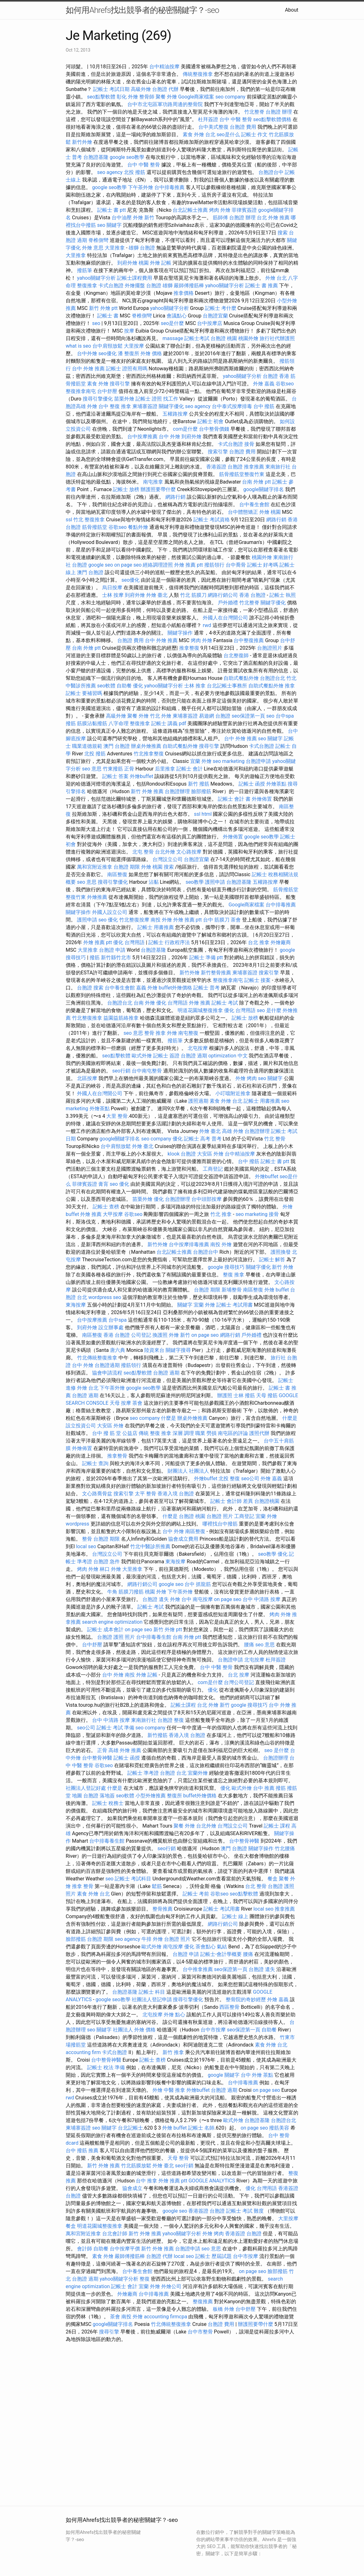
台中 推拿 (146, 2181)
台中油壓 (122, 218)
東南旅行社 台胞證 (152, 1720)
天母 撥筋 (267, 1395)
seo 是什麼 (269, 1010)
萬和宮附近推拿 (94, 867)
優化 (138, 686)
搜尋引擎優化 (98, 399)
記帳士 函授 (252, 784)
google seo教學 (127, 157)
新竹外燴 (82, 142)
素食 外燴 (97, 384)
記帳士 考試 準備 (115, 1728)
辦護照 (224, 1395)
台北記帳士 (130, 2128)
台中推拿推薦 (198, 1969)
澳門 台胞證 (90, 572)
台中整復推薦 (249, 640)
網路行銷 (175, 497)
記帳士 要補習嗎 (84, 693)
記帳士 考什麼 (220, 308)
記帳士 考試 (225, 1003)
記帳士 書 (108, 316)
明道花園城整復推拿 (200, 1010)
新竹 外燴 (282, 1267)
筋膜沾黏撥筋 (92, 723)
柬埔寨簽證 (144, 406)
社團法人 (123, 2030)
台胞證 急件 (106, 1562)
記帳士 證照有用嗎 (126, 369)
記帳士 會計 (189, 769)
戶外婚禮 (228, 603)
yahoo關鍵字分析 (96, 278)
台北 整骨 (256, 1886)
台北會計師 (114, 2234)
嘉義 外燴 (146, 988)
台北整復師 (236, 655)
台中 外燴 (169, 437)
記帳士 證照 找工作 (156, 399)
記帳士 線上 (235, 1916)
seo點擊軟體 (101, 97)
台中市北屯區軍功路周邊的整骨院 (165, 104)
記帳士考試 (196, 338)
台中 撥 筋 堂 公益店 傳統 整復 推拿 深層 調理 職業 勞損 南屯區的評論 (170, 1433)
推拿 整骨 (82, 1886)
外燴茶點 (276, 784)
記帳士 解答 (272, 1260)
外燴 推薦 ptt (188, 565)
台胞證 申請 (112, 950)
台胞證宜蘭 (215, 316)
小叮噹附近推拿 (233, 1093)
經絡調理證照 (158, 565)
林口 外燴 (110, 1569)
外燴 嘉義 (263, 384)
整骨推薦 (162, 1909)
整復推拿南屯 (81, 391)
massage (173, 338)
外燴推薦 (97, 897)
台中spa (285, 716)
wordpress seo (104, 1297)
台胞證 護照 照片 (116, 1637)
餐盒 (272, 1879)
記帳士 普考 (206, 988)
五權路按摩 (175, 414)
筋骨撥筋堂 (94, 527)
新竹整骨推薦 (216, 973)
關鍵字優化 (171, 406)
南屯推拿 (153, 482)
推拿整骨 (117, 1456)
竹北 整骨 (274, 1139)
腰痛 (249, 1645)
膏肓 (103, 1184)
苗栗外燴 (124, 399)
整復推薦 (203, 2301)
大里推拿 (115, 248)
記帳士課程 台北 (189, 1705)
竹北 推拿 (221, 1214)
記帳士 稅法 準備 (106, 2067)
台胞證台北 (272, 678)
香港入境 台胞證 (175, 1494)
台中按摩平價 (125, 2249)
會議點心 (177, 316)
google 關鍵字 (224, 2075)
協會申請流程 (107, 1373)
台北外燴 (165, 852)
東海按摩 (76, 1305)
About (291, 10)
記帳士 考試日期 (111, 89)
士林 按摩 (113, 595)
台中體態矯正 (243, 512)
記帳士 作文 (254, 134)
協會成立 (132, 2188)
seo (96, 323)
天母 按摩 (120, 1403)
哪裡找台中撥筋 (220, 1524)
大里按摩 (134, 346)
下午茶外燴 (140, 187)
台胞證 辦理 (279, 112)
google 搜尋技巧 (226, 1267)
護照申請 (215, 882)
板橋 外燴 (223, 2309)
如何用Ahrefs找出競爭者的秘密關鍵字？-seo (142, 10)
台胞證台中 (271, 172)
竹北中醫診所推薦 (150, 1546)
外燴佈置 (262, 799)
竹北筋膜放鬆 (136, 2166)
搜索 (283, 233)
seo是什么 (228, 134)
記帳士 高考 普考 (203, 1139)
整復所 (174, 1796)
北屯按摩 (198, 1048)
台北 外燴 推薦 (273, 218)
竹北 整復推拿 (89, 520)
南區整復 (117, 874)
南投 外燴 (161, 920)
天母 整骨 (178, 2158)
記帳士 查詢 (95, 1463)
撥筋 (71, 723)
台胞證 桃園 (224, 338)
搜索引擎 (218, 452)
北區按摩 (87, 1078)
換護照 (160, 1335)
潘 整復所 (128, 353)
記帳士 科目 (152, 1992)
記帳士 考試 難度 (245, 2211)
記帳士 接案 (257, 980)
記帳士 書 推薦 (261, 285)
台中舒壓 (107, 391)
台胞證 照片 (220, 1516)
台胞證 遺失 (155, 1599)
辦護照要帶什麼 (158, 489)
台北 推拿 (258, 942)
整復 (179, 1720)
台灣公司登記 (239, 1682)
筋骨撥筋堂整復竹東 (241, 474)
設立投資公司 (81, 1426)
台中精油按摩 (164, 67)
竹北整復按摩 (134, 920)
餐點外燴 (138, 527)
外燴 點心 (174, 2015)
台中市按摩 (213, 2030)
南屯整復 (188, 1033)
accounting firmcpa (165, 2317)
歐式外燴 (142, 1056)
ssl (69, 520)
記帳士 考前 (196, 1894)
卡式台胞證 (111, 285)
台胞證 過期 (194, 1056)
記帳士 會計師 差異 (231, 1501)
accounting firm (83, 2052)
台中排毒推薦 (169, 187)
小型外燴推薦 (150, 1796)
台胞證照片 (269, 648)
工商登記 (213, 1169)
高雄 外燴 (232, 1131)
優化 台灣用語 (129, 942)
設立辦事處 (111, 1327)
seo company (230, 97)
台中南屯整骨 (147, 1071)
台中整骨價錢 (214, 429)
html (206, 814)
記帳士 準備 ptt (206, 957)
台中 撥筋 (264, 406)
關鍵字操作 (180, 633)
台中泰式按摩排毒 (232, 406)
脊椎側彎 (98, 240)
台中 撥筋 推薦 (82, 2150)
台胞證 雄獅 (159, 285)
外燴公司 (171, 2286)
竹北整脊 (254, 112)
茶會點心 (206, 1947)
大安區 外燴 (210, 1154)
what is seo (78, 346)
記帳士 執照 (282, 595)
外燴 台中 (97, 406)
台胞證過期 (107, 1365)
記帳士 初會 (210, 421)
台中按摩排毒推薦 (189, 1244)
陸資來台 (154, 1350)
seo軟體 (106, 686)
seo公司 (250, 1478)
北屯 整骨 (143, 852)
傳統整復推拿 (198, 74)
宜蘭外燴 (198, 1773)
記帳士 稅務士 (108, 1803)
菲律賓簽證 (244, 210)
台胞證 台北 (173, 1773)
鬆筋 (157, 1886)
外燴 (172, 1033)
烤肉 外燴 (219, 210)
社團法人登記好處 (86, 1788)
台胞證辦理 (177, 791)
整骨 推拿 (155, 1033)
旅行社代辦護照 (277, 338)
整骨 (87, 1539)
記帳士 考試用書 (234, 1305)
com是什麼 (185, 429)
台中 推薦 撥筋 (269, 1788)
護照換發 (281, 1252)
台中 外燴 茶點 (257, 2075)
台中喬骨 (236, 565)
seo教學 (194, 882)
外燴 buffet (276, 1290)
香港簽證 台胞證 (224, 467)
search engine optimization (112, 1622)
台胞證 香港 (276, 376)
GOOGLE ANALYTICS (212, 2181)
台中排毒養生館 (153, 1637)
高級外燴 (141, 89)
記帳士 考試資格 (211, 520)
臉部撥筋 (201, 791)
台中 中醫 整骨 (235, 119)
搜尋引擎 (120, 384)
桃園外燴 (248, 338)
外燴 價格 (151, 353)
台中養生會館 (254, 504)
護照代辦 (259, 1433)
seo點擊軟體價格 (272, 119)
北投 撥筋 (134, 172)
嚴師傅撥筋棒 (189, 285)
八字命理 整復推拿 (129, 723)
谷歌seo (285, 384)
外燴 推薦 (199, 1003)
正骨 (129, 769)
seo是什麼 (172, 323)
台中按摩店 (209, 323)
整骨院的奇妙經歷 (246, 1999)
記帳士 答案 (115, 776)
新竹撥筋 (157, 1735)
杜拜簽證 (208, 119)
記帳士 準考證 (143, 1773)
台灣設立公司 (167, 859)
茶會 (236, 920)
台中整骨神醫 (97, 1758)
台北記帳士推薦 (190, 210)
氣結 (222, 1947)
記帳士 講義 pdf (168, 723)
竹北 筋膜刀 (193, 595)
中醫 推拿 (174, 2090)
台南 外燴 (144, 1003)
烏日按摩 (112, 588)
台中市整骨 (200, 2332)
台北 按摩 (238, 1675)
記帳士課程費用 (134, 278)
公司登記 (141, 1335)
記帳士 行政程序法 (169, 942)
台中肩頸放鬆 (107, 346)
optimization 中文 (228, 1056)
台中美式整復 (213, 127)
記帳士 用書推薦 (155, 927)
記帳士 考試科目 (133, 1879)
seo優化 (107, 353)
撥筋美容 (279, 2128)
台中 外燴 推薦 (88, 369)
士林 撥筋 (244, 1395)
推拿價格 (184, 293)
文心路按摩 (188, 852)
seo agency (110, 172)
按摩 (129, 331)
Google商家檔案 (196, 97)
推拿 (290, 686)
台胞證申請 (258, 761)
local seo (86, 1546)
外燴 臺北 (157, 595)
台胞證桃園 (266, 1501)
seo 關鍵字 (109, 225)
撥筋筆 (84, 270)
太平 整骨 (145, 1494)
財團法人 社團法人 (188, 1471)
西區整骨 (229, 2007)
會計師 (84, 2249)
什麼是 (168, 1418)
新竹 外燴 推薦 (147, 791)
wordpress (77, 1524)
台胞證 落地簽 (99, 1796)
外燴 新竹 (143, 218)
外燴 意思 (92, 248)
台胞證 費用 (243, 127)
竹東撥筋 (113, 769)
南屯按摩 (203, 1599)
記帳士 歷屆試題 (213, 2256)
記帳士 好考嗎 (263, 565)
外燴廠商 (281, 942)
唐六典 (117, 1350)
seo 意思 (92, 769)
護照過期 (198, 1101)
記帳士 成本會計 (105, 1629)
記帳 (166, 263)
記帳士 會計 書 (234, 799)
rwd (207, 625)
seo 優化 (108, 920)
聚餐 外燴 (166, 97)
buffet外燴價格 (175, 988)
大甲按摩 (113, 1214)
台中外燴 (87, 353)
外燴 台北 (276, 278)
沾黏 (154, 882)
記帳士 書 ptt (111, 210)
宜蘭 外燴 (201, 761)
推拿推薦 (254, 467)
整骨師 (146, 97)
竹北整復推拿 (87, 1018)
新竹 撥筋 (198, 784)
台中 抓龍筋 (198, 1584)
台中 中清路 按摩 (261, 1599)
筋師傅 (220, 218)
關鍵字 (184, 1305)
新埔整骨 (232, 1290)
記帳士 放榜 (126, 489)
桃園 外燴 (149, 263)
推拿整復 (189, 648)
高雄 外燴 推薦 (124, 1750)
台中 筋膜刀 (216, 920)
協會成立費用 (183, 1539)
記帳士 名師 (201, 2128)
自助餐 (124, 686)
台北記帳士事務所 (227, 686)
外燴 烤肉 (246, 1078)
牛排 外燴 (152, 1939)
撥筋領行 (214, 565)
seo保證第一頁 (248, 716)
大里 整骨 (117, 1116)
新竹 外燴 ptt (103, 308)
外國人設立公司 (109, 912)
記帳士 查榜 (106, 1207)
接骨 (249, 444)
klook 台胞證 (182, 1154)
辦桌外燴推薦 (146, 746)
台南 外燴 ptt (256, 482)
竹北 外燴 (160, 716)
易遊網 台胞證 (214, 716)
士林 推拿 (195, 686)
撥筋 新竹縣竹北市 (110, 957)
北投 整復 (229, 1478)
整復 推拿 (120, 406)
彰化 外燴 (127, 97)
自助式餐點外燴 (241, 678)
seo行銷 (121, 1071)
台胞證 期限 (126, 867)
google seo (100, 565)
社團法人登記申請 (152, 1999)
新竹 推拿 (173, 2052)
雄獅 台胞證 (142, 248)
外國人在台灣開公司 (225, 618)
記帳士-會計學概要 (221, 1954)
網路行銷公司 (223, 595)
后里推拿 (165, 769)
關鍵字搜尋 (178, 1350)
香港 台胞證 (252, 595)
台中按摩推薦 (142, 437)
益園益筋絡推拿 (121, 1018)
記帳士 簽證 (166, 1056)
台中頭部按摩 (206, 1199)
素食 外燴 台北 (199, 134)
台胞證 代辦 (165, 89)
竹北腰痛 (285, 1848)
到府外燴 (127, 263)
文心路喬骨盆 (97, 1494)
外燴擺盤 (135, 285)
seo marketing (229, 761)
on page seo (127, 565)
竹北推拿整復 (149, 754)
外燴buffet (141, 776)
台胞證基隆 (95, 157)
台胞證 (84, 988)
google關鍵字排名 (263, 489)
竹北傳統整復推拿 (97, 1358)
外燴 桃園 (270, 512)
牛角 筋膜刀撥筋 (125, 1592)
